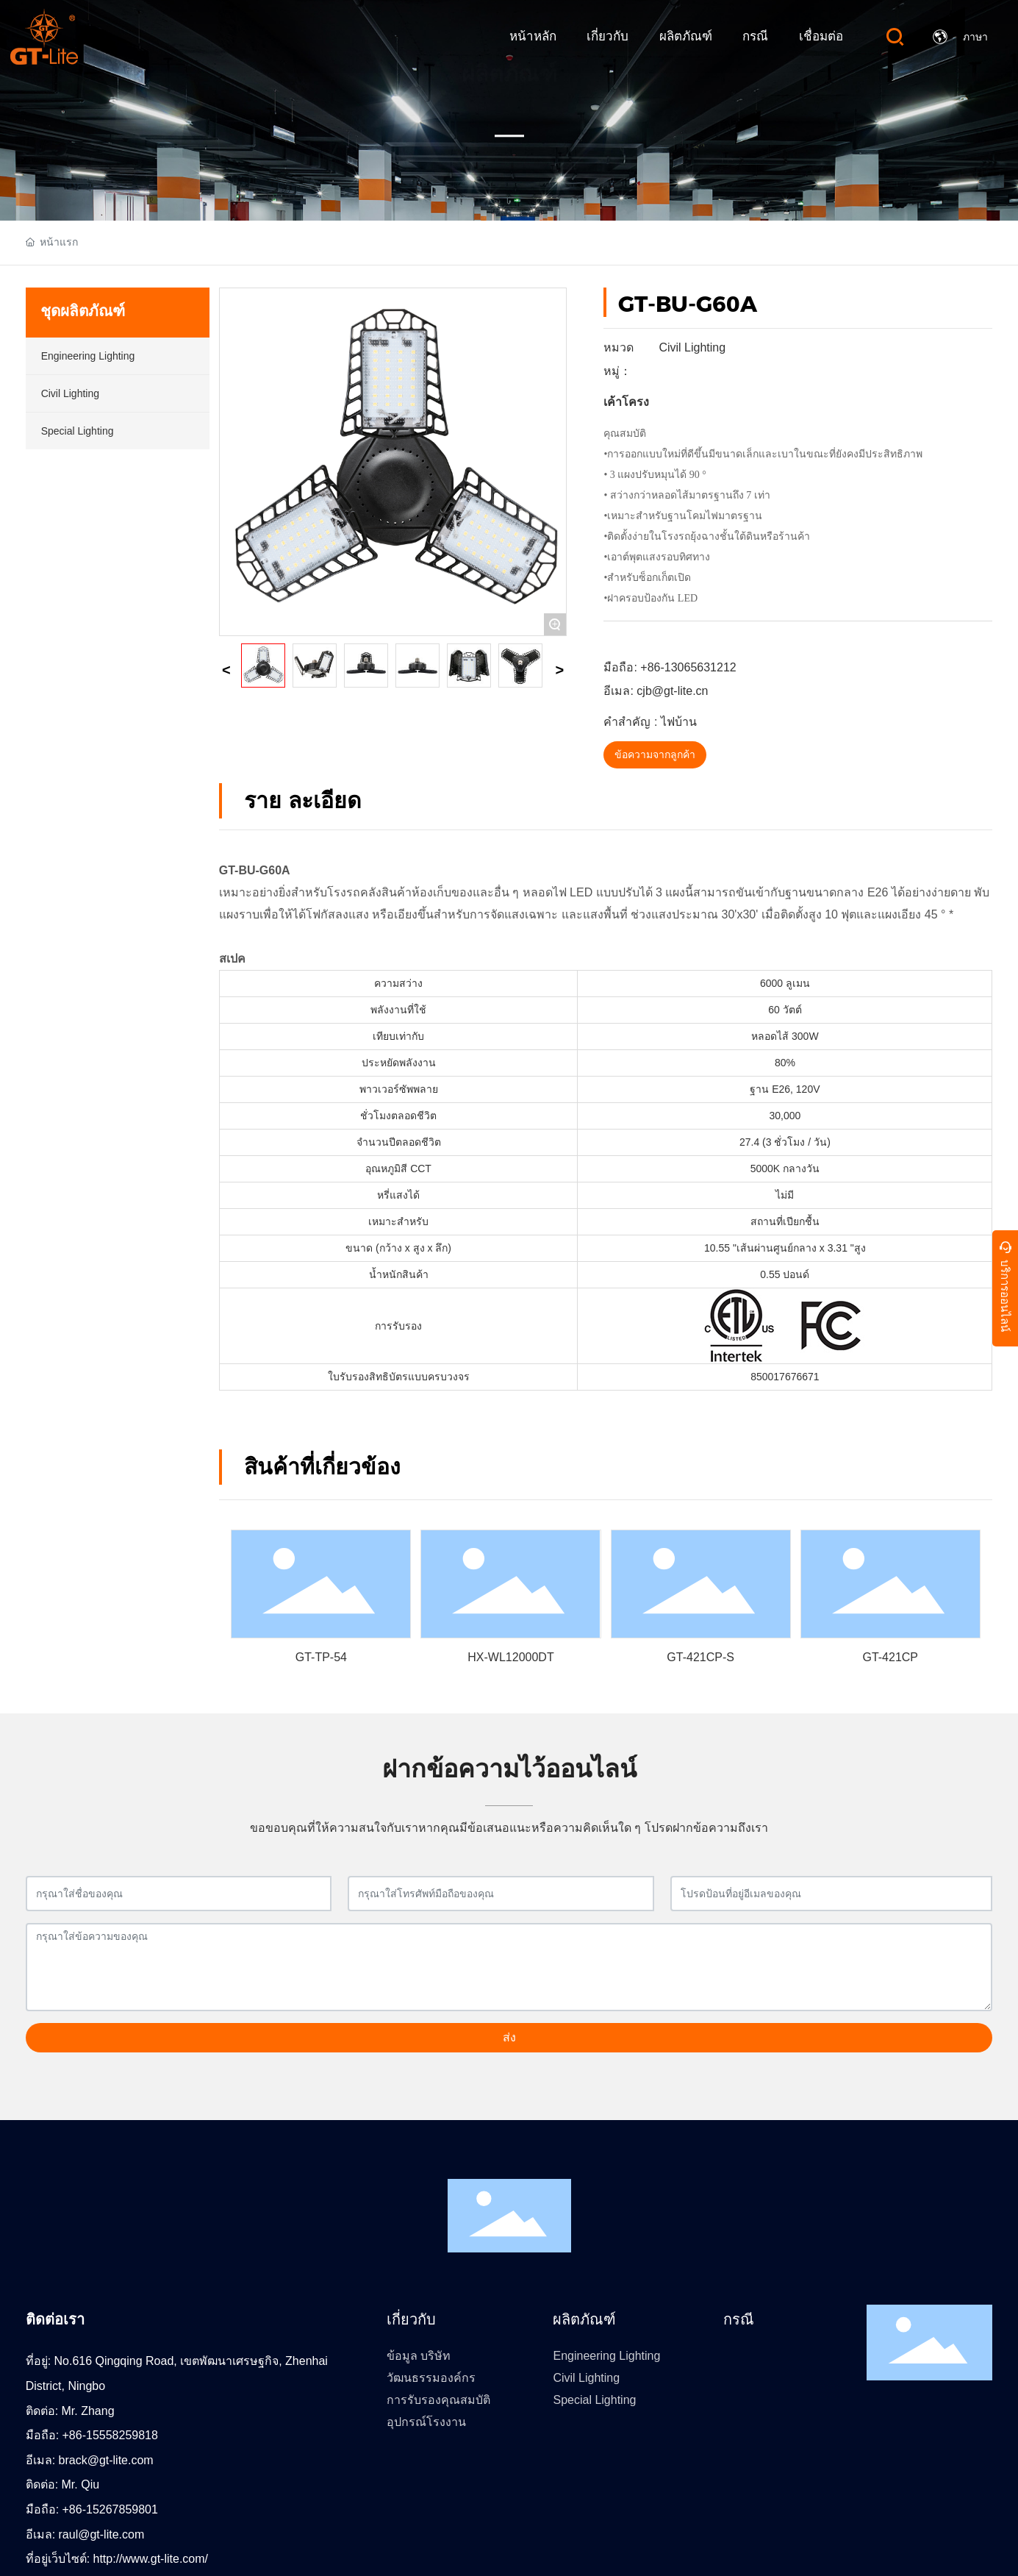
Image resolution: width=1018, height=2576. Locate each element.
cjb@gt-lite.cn (672, 691)
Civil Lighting (692, 347)
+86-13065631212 (688, 667)
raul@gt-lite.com (102, 2534)
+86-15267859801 (110, 2509)
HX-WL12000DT (510, 1657)
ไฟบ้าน (679, 722)
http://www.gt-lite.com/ (151, 2558)
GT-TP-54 (321, 1657)
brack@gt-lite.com (106, 2460)
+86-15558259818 (110, 2435)
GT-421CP (890, 1657)
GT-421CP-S (700, 1657)
